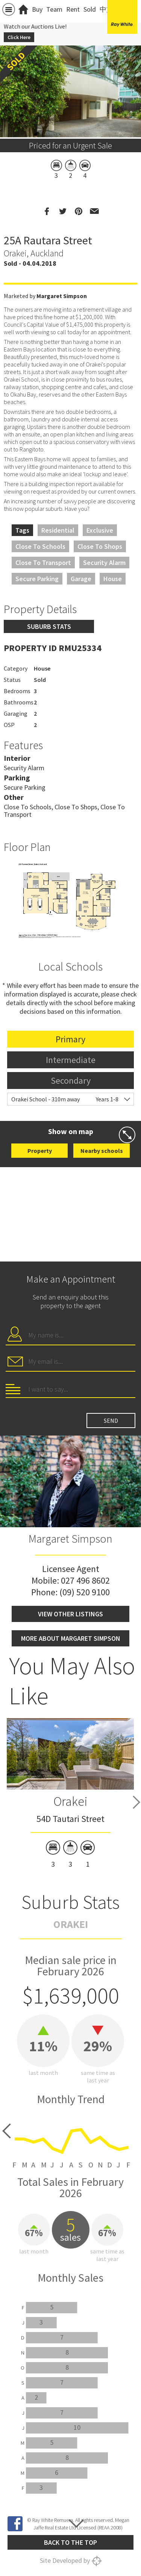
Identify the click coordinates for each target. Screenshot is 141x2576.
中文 (106, 9)
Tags (22, 530)
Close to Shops (99, 546)
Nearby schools (101, 1150)
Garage (81, 578)
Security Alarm (104, 562)
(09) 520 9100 (84, 1592)
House (112, 578)
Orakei (70, 1801)
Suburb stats (49, 626)
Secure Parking (37, 578)
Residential (57, 530)
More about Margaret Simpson (70, 1638)
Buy (37, 9)
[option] (70, 901)
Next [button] (136, 1802)
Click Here (19, 37)
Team (54, 9)
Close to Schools (40, 546)
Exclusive (99, 530)
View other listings (70, 1614)
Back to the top (70, 2542)
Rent (73, 9)
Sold (89, 9)
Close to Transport (43, 562)
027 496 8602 (85, 1580)
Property (39, 1150)
